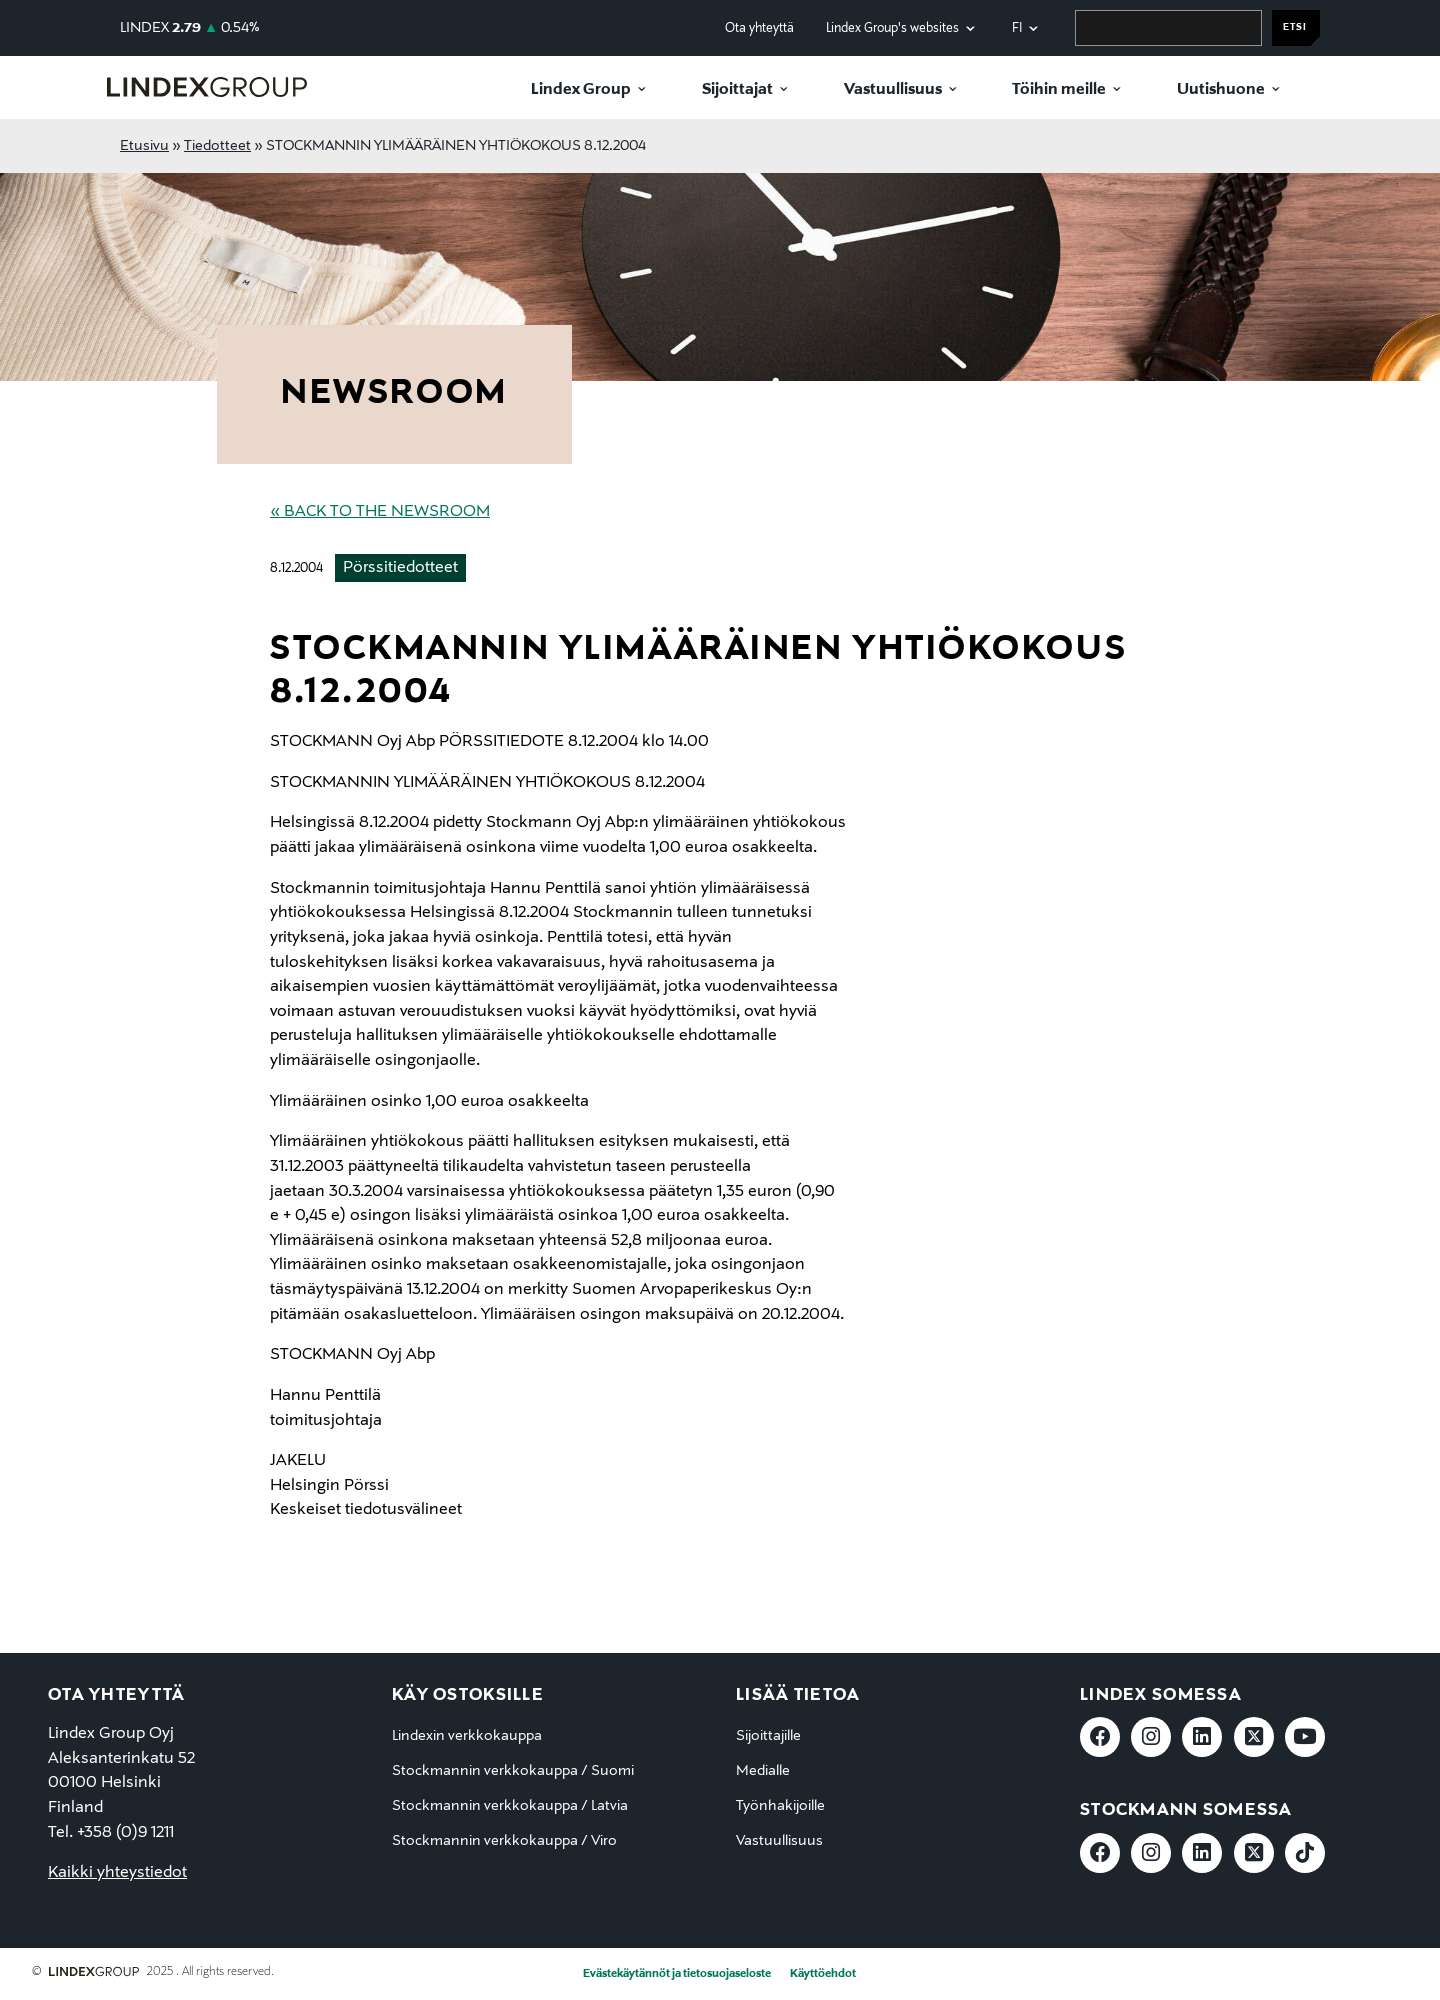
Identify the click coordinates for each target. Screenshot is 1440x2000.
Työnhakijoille (780, 1806)
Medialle (763, 1771)
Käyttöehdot (823, 1974)
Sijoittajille (768, 1736)
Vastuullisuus (893, 90)
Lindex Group (581, 90)
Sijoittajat (737, 90)
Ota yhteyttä (759, 28)
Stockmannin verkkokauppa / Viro (504, 1841)
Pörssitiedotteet (400, 568)
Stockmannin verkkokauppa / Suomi (513, 1771)
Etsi (1295, 27)
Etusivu (144, 146)
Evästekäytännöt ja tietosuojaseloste (677, 1974)
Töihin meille (1059, 90)
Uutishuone (1221, 90)
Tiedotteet (217, 146)
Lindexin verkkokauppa (467, 1736)
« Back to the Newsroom (380, 512)
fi (1017, 28)
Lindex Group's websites (892, 28)
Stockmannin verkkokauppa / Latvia (510, 1806)
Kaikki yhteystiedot (117, 1873)
